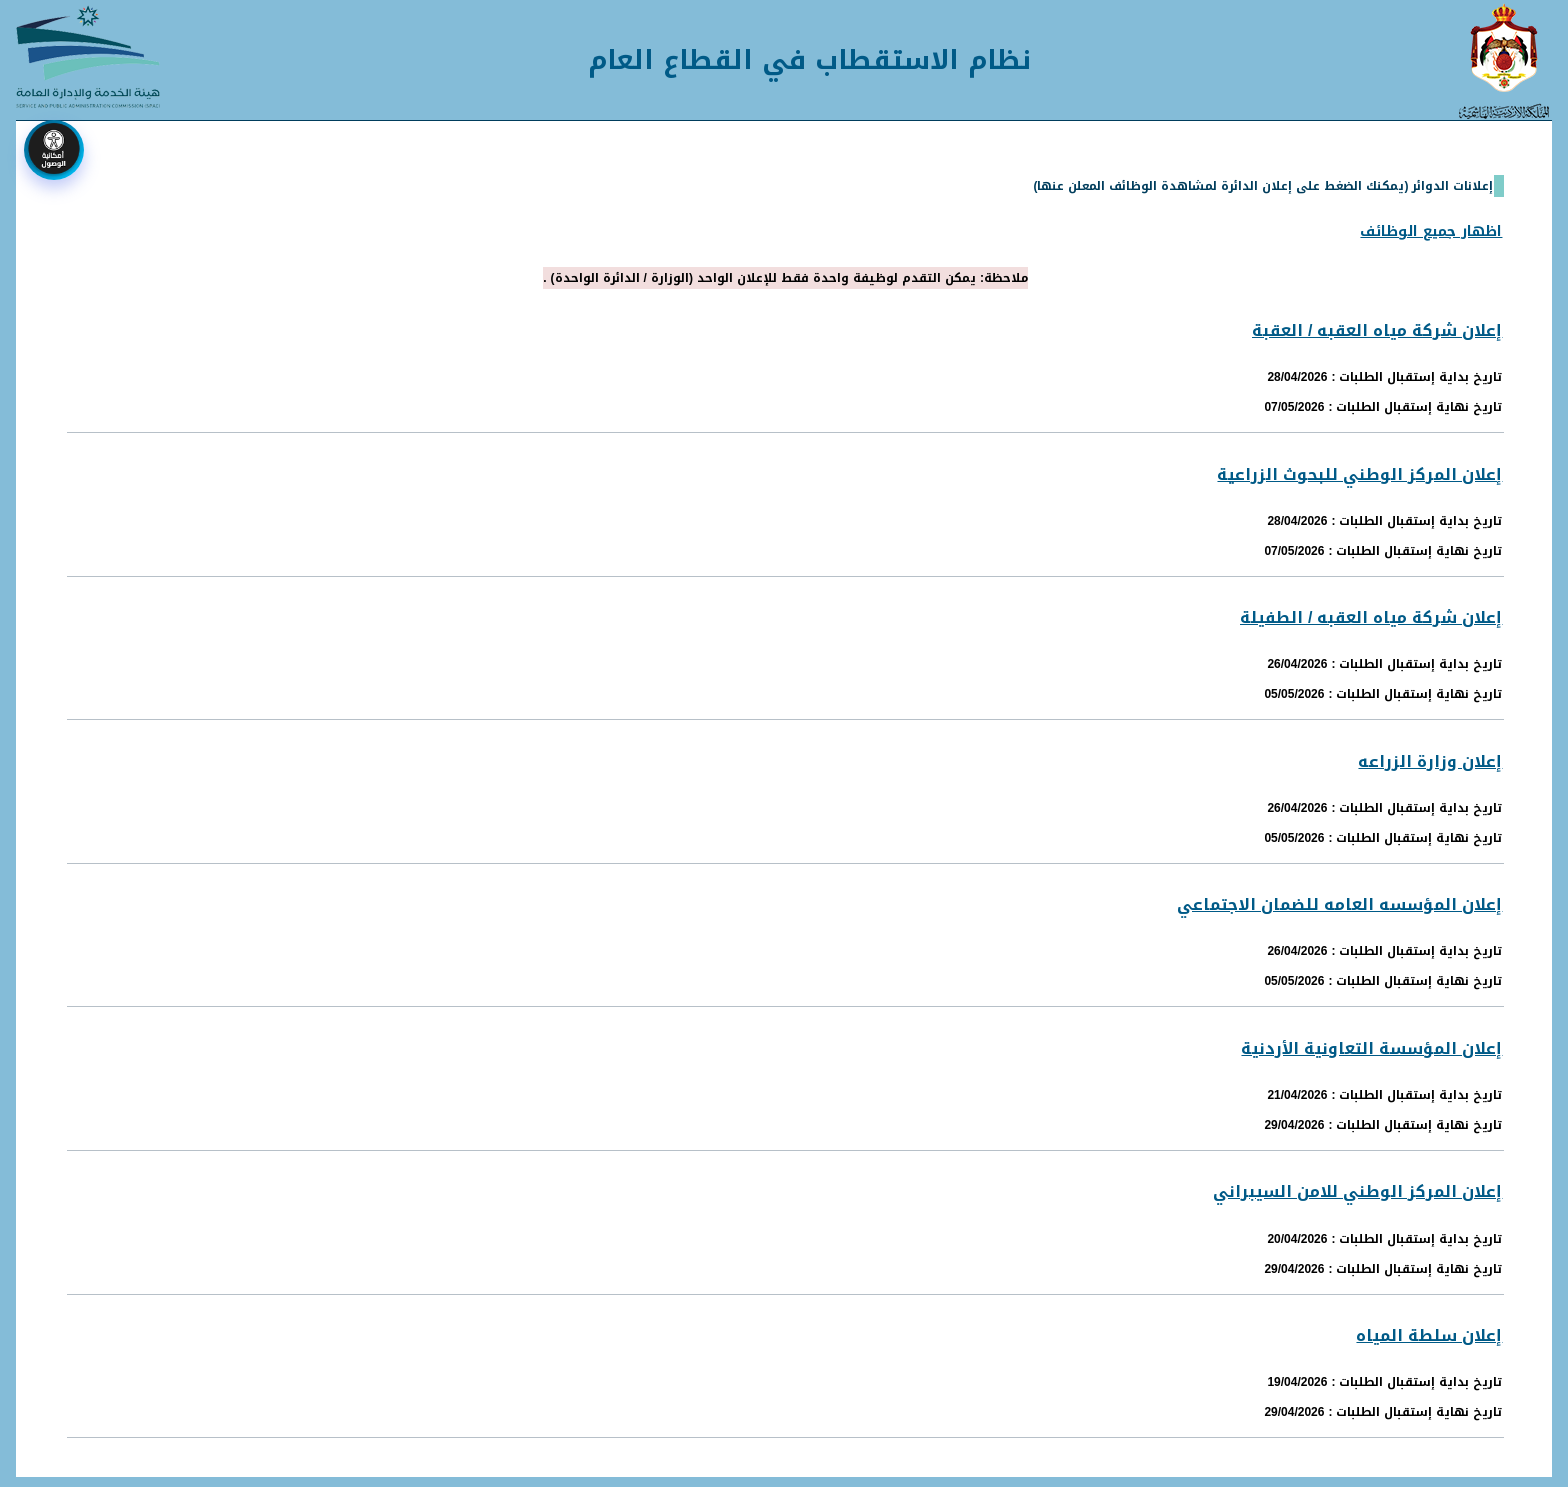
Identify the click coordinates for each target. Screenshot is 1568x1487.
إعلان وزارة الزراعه (1430, 761)
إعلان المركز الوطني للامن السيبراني (1357, 1191)
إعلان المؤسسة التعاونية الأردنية (1371, 1048)
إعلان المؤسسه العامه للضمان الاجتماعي (1339, 904)
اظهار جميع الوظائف (1431, 231)
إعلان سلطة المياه (1429, 1335)
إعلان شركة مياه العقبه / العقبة (1377, 330)
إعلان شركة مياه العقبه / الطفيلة (1371, 617)
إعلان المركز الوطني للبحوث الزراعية (1359, 474)
